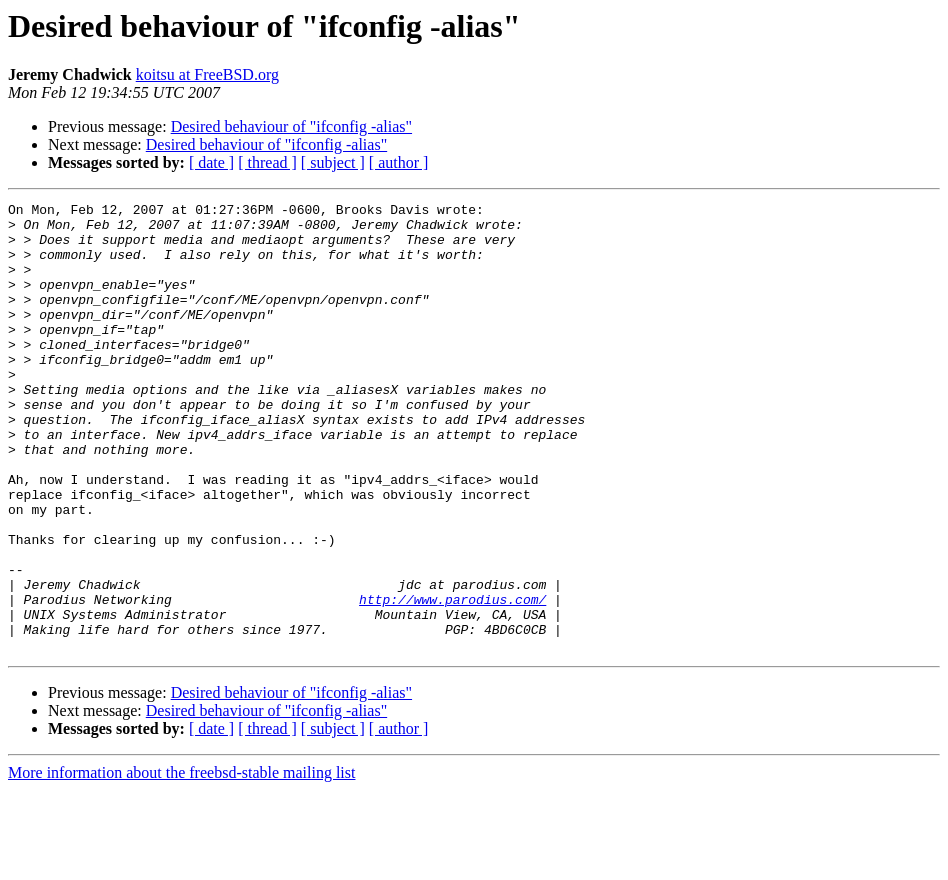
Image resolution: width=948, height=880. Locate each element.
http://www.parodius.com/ (452, 680)
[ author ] (399, 162)
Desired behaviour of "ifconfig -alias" (291, 126)
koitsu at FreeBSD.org (207, 74)
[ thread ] (267, 162)
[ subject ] (333, 162)
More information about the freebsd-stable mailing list (181, 862)
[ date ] (211, 162)
